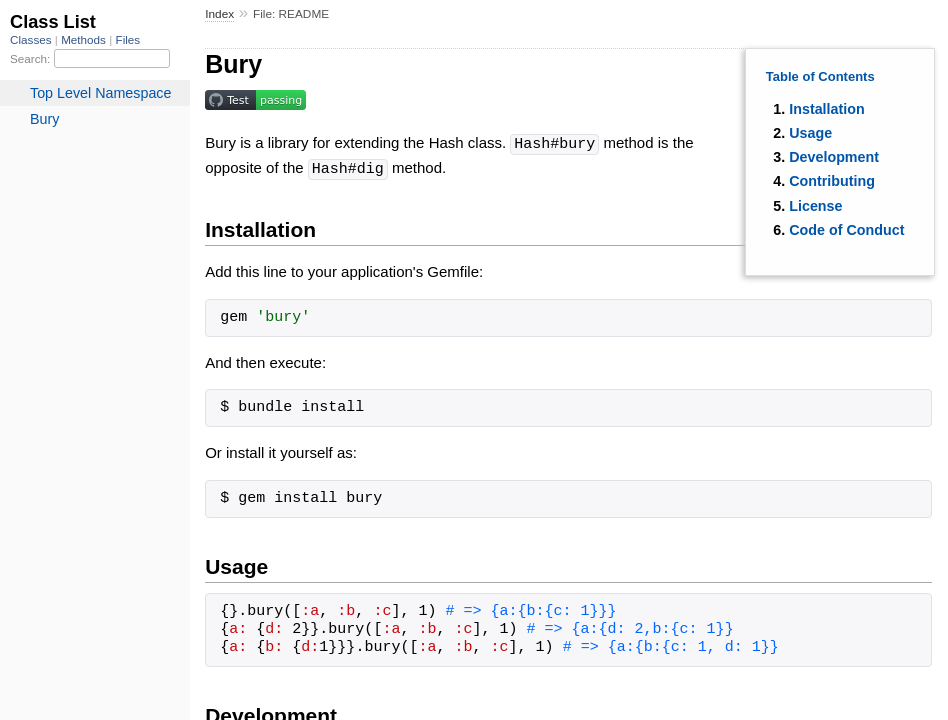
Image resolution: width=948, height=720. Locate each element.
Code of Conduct (846, 230)
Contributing (832, 181)
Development (834, 157)
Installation (826, 109)
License (815, 206)
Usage (810, 133)
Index (219, 14)
